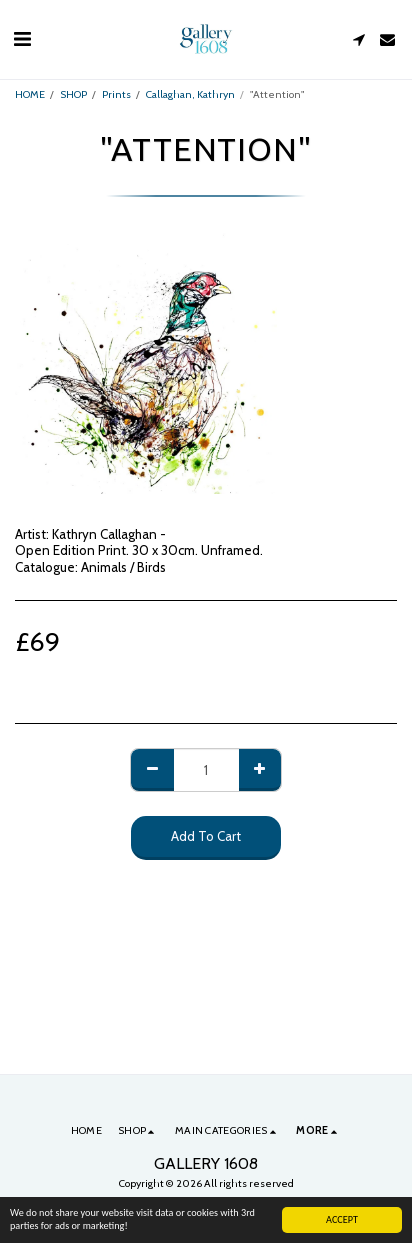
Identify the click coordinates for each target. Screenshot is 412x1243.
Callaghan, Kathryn (190, 94)
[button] (22, 39)
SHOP (73, 94)
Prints (116, 94)
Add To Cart (206, 836)
